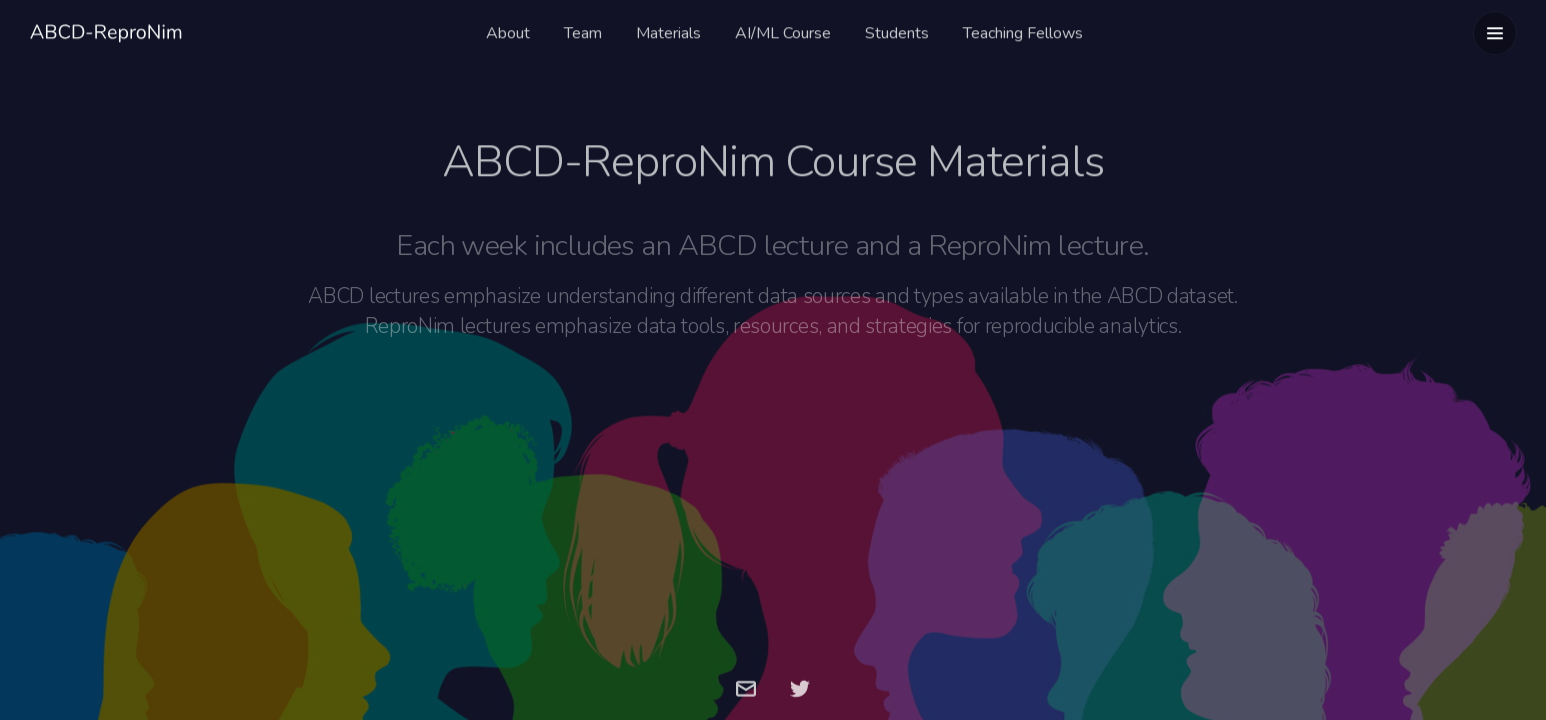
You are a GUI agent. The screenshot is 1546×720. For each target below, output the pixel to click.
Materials (668, 31)
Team (583, 31)
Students (897, 31)
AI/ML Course (783, 31)
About (508, 31)
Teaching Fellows (1023, 31)
